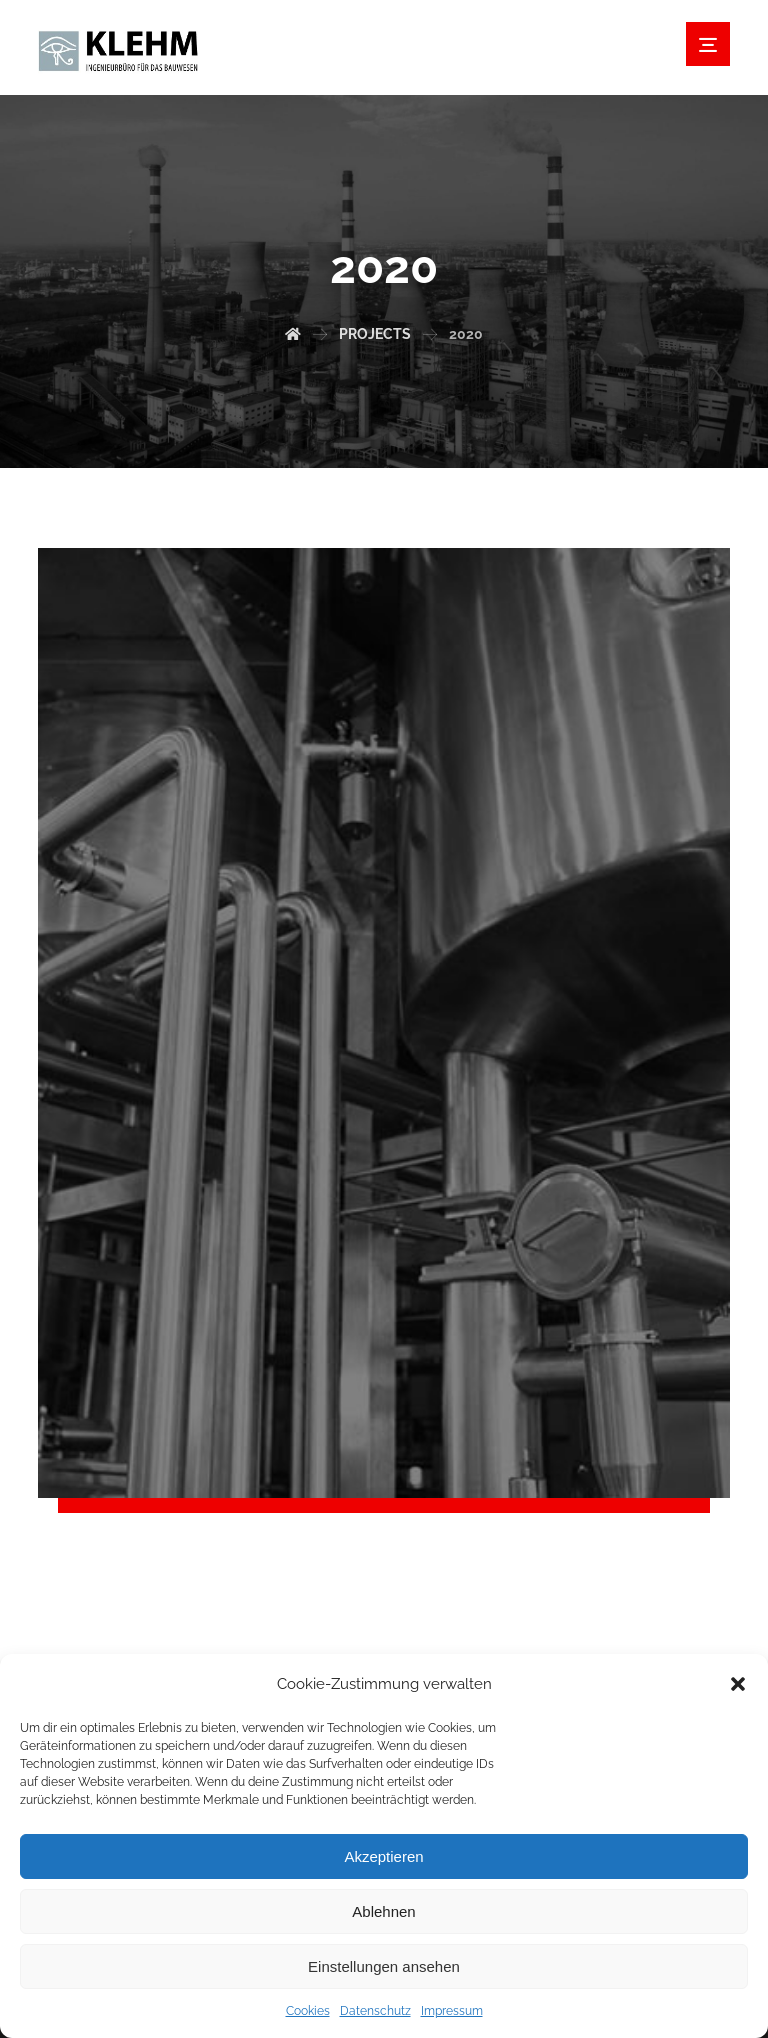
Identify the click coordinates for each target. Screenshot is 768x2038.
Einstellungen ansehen (384, 1966)
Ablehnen (383, 1911)
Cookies (308, 2011)
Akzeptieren (383, 1856)
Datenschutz (375, 2011)
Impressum (452, 2011)
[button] (738, 1684)
